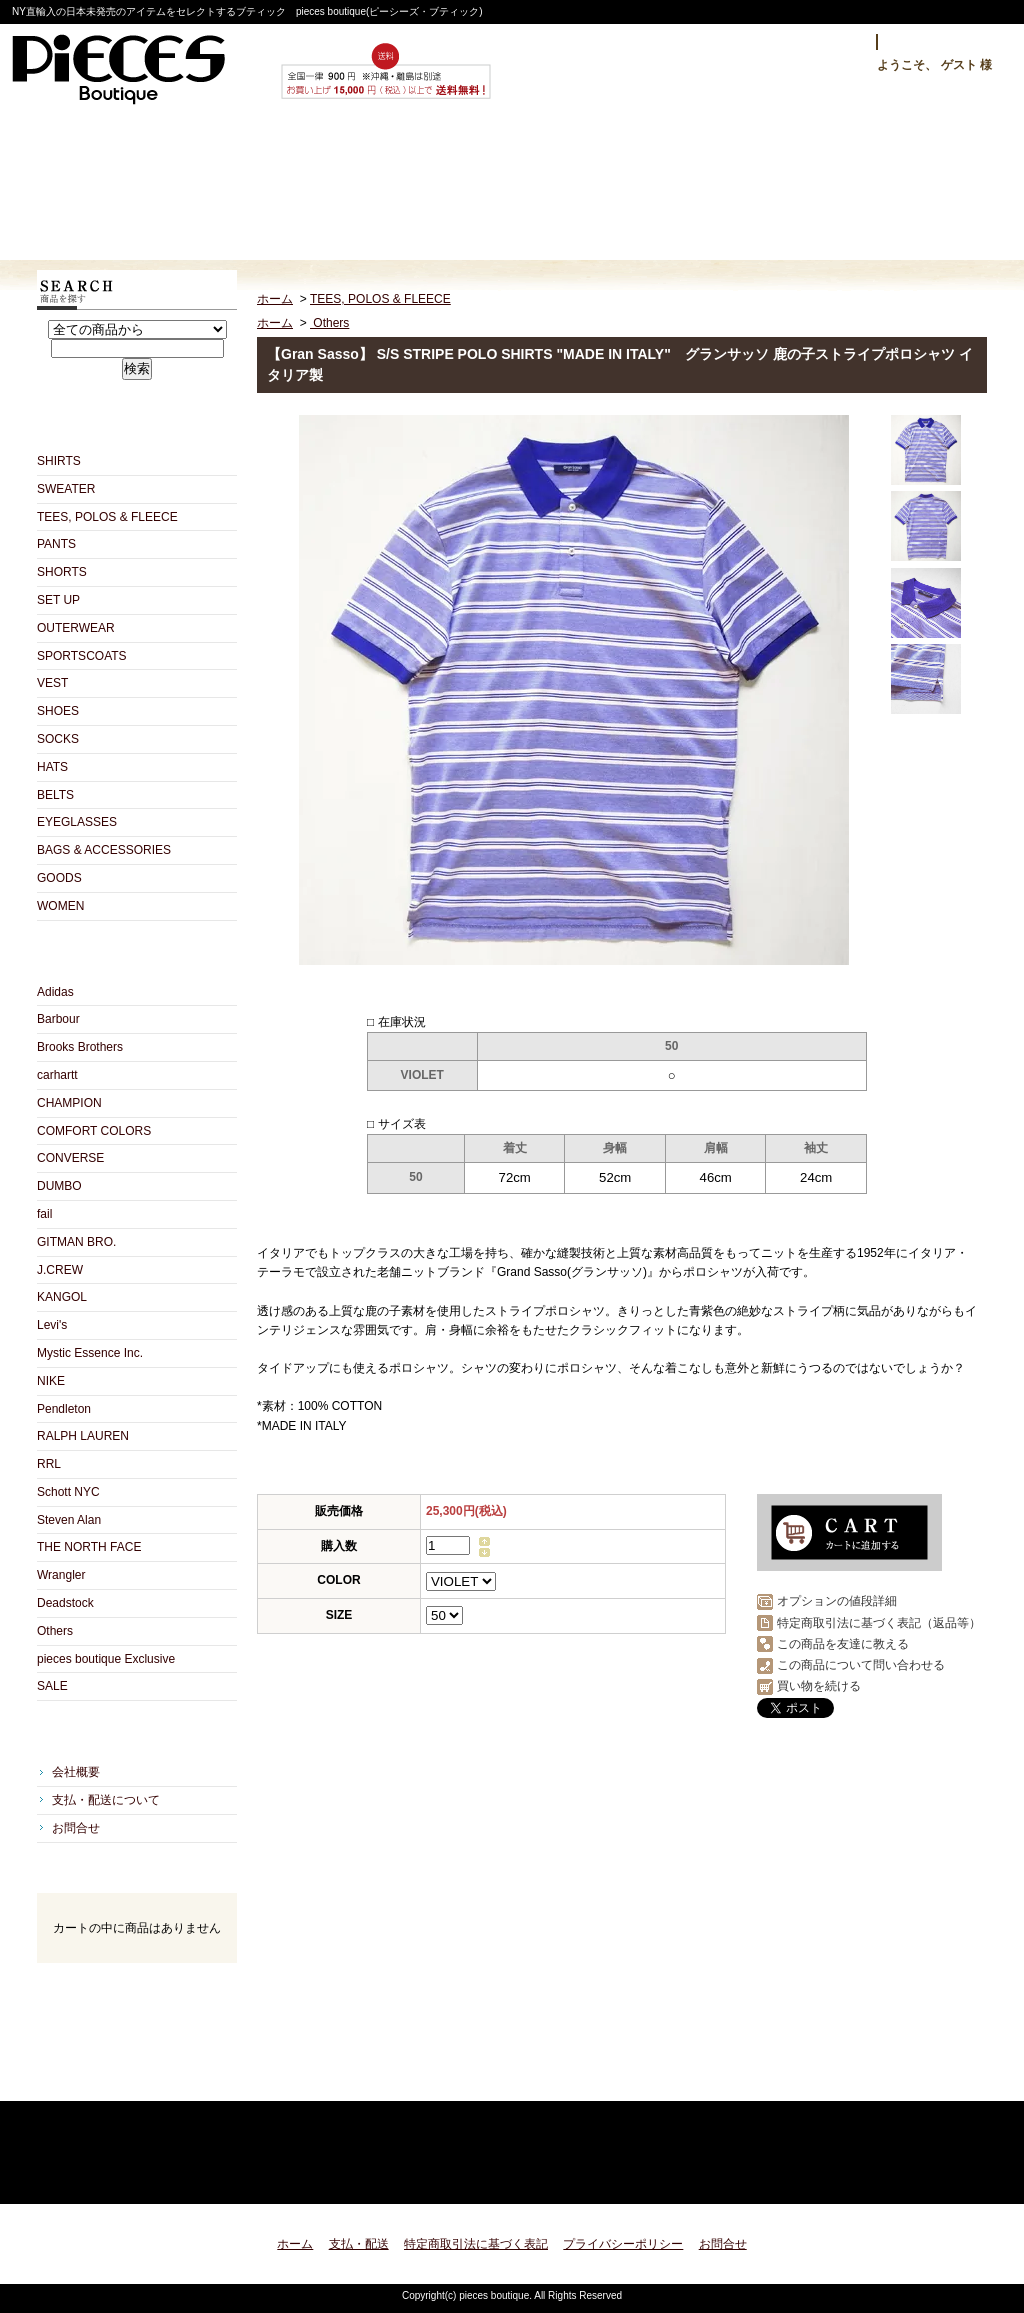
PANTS (56, 544)
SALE (52, 1686)
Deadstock (65, 1603)
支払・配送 (359, 2244)
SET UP (58, 600)
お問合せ (705, 186)
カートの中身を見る (137, 1989)
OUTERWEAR (76, 628)
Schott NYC (68, 1492)
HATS (52, 767)
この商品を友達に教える (843, 1644)
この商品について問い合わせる (861, 1665)
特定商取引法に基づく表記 (476, 2244)
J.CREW (60, 1270)
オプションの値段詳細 (837, 1601)
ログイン (829, 42)
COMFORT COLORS (94, 1131)
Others (55, 1631)
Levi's (52, 1325)
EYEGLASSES (77, 822)
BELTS (55, 795)
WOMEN (60, 906)
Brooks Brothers (80, 1047)
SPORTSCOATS (82, 656)
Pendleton (64, 1409)
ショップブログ (512, 186)
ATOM (172, 2078)
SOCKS (58, 739)
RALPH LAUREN (83, 1436)
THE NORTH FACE (89, 1547)
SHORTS (62, 572)
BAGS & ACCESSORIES (104, 850)
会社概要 (76, 1772)
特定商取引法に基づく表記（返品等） (879, 1623)
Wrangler (61, 1575)
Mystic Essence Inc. (90, 1353)
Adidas (55, 992)
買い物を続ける (819, 1686)
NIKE (51, 1381)
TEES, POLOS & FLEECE (107, 517)
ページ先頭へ (954, 2176)
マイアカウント (940, 42)
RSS (101, 2078)
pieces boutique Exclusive (106, 1659)
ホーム (126, 186)
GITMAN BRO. (76, 1242)
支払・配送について (319, 186)
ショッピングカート (898, 186)
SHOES (58, 711)
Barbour (58, 1019)
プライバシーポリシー (623, 2244)
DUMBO (59, 1186)
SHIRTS (59, 461)
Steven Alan (69, 1520)
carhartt (57, 1075)
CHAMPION (69, 1103)
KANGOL (62, 1297)
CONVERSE (70, 1158)
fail (44, 1214)
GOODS (59, 878)
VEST (52, 683)
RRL (49, 1464)
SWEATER (66, 489)
